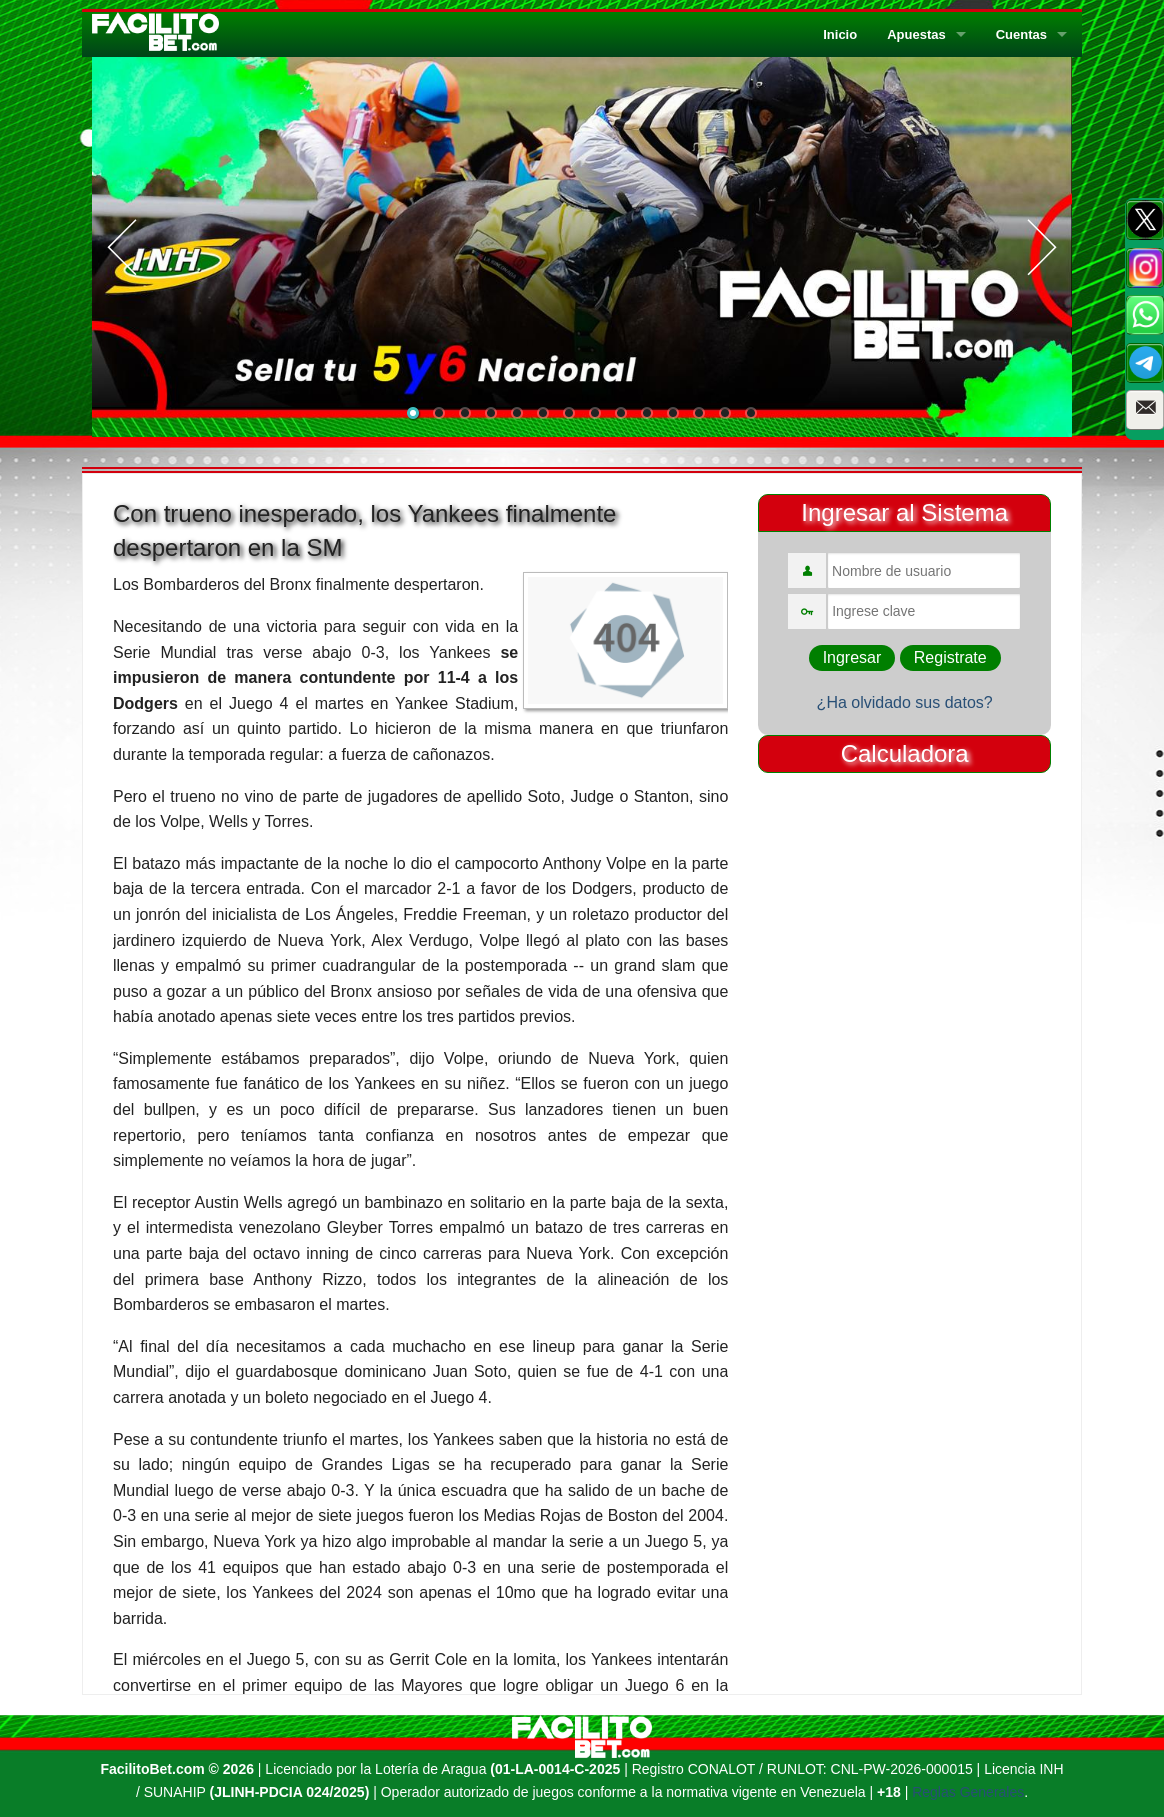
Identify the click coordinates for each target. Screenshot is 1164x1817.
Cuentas (1021, 34)
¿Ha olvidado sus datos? (905, 702)
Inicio (840, 34)
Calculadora (905, 753)
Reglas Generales (968, 1792)
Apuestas (916, 34)
